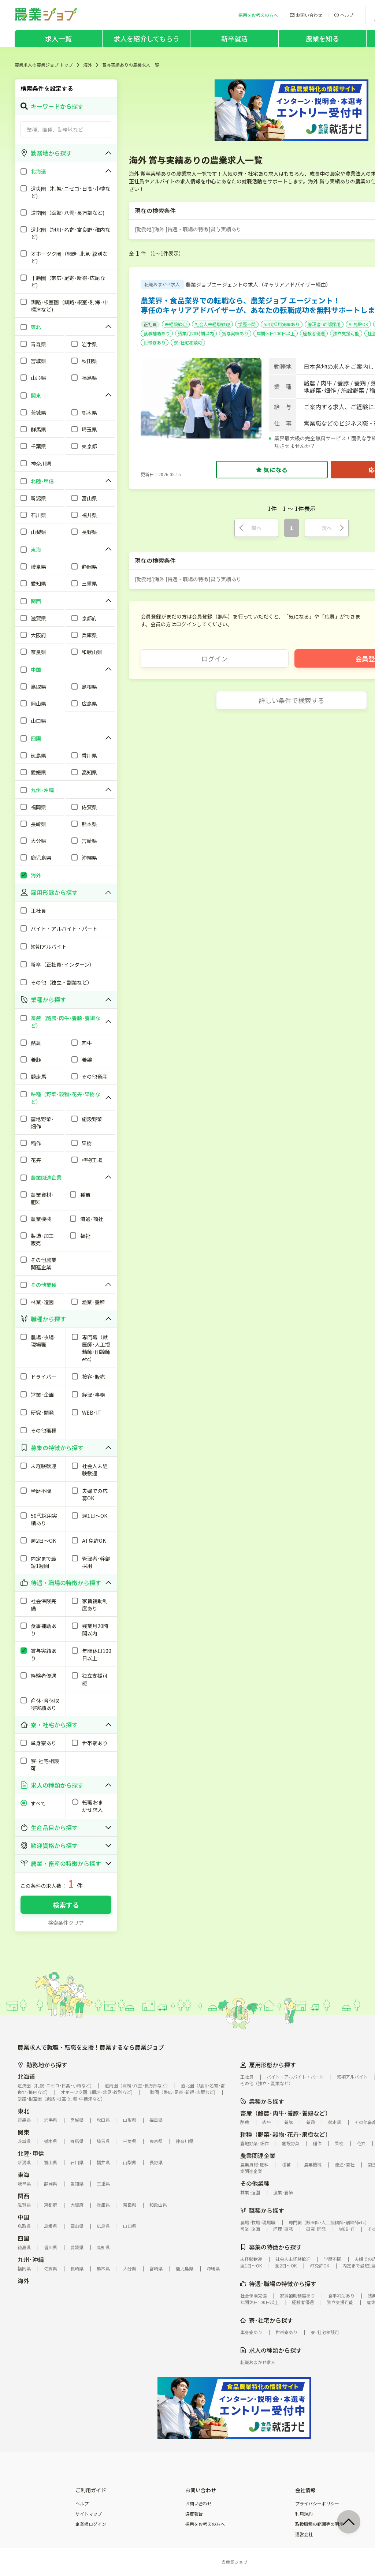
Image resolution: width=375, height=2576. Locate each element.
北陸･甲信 (31, 2153)
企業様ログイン (90, 2524)
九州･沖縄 (31, 2259)
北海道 (26, 2076)
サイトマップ (88, 2514)
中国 (23, 2217)
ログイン (214, 658)
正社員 (150, 324)
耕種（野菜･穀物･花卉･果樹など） (285, 2134)
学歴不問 (247, 324)
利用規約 (304, 2514)
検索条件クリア (66, 1923)
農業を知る (322, 38)
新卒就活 (234, 38)
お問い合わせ (198, 2503)
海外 (87, 64)
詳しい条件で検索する (291, 700)
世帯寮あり (155, 342)
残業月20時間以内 (196, 333)
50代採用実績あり (282, 324)
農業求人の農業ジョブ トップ (44, 64)
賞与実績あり (235, 333)
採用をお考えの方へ (205, 2524)
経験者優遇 (314, 333)
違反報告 (194, 2514)
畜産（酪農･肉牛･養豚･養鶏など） (285, 2113)
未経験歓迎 (176, 324)
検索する (66, 1904)
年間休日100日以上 (275, 333)
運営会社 (304, 2534)
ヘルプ (82, 2503)
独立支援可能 (346, 333)
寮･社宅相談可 (188, 342)
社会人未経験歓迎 (212, 324)
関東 (23, 2132)
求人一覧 (58, 38)
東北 (23, 2110)
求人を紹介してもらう (146, 38)
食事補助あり (157, 333)
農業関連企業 (257, 2155)
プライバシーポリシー (317, 2503)
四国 (23, 2238)
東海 (23, 2174)
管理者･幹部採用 (324, 324)
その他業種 (255, 2183)
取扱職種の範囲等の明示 (319, 2524)
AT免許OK (358, 324)
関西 (23, 2195)
